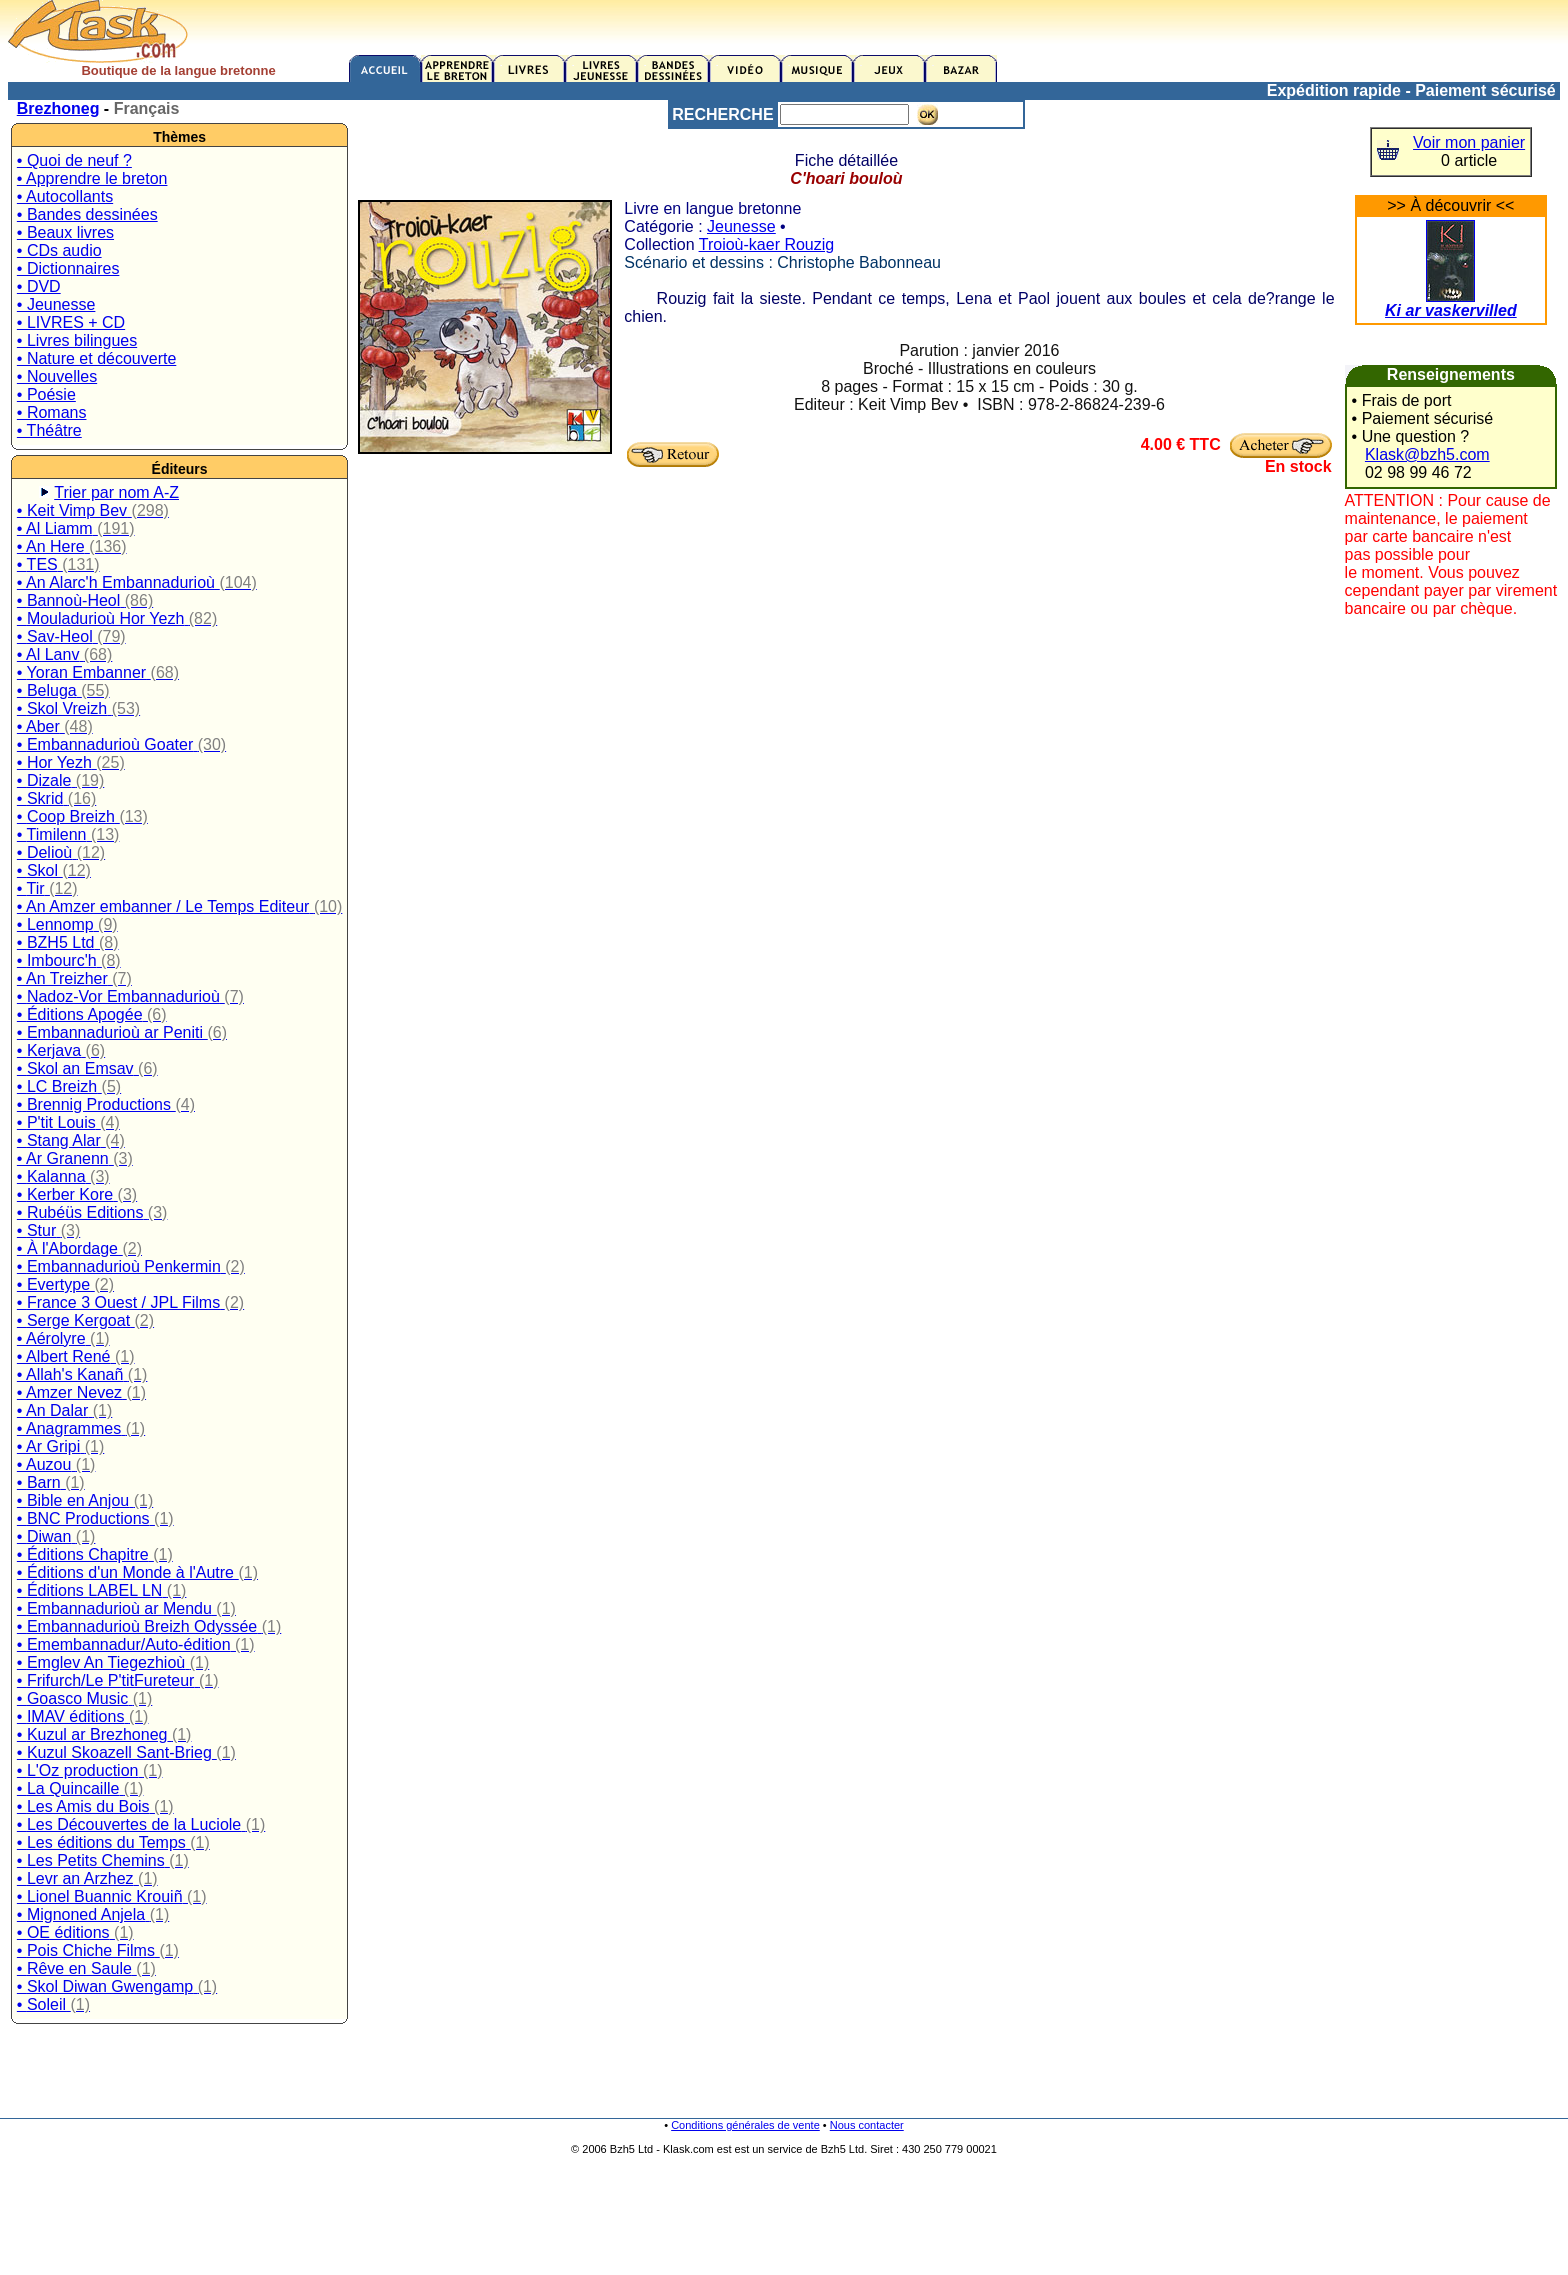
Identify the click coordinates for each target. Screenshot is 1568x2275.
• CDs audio (59, 250)
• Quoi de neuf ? (74, 160)
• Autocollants (65, 196)
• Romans (52, 412)
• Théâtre (49, 430)
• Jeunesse (56, 304)
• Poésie (46, 394)
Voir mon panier (1469, 142)
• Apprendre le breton (92, 178)
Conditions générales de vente (745, 2125)
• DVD (39, 286)
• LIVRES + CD (71, 322)
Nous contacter (867, 2125)
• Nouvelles (57, 376)
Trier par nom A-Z (116, 492)
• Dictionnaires (68, 268)
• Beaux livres (65, 232)
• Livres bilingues (77, 340)
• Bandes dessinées (87, 214)
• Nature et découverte (96, 358)
